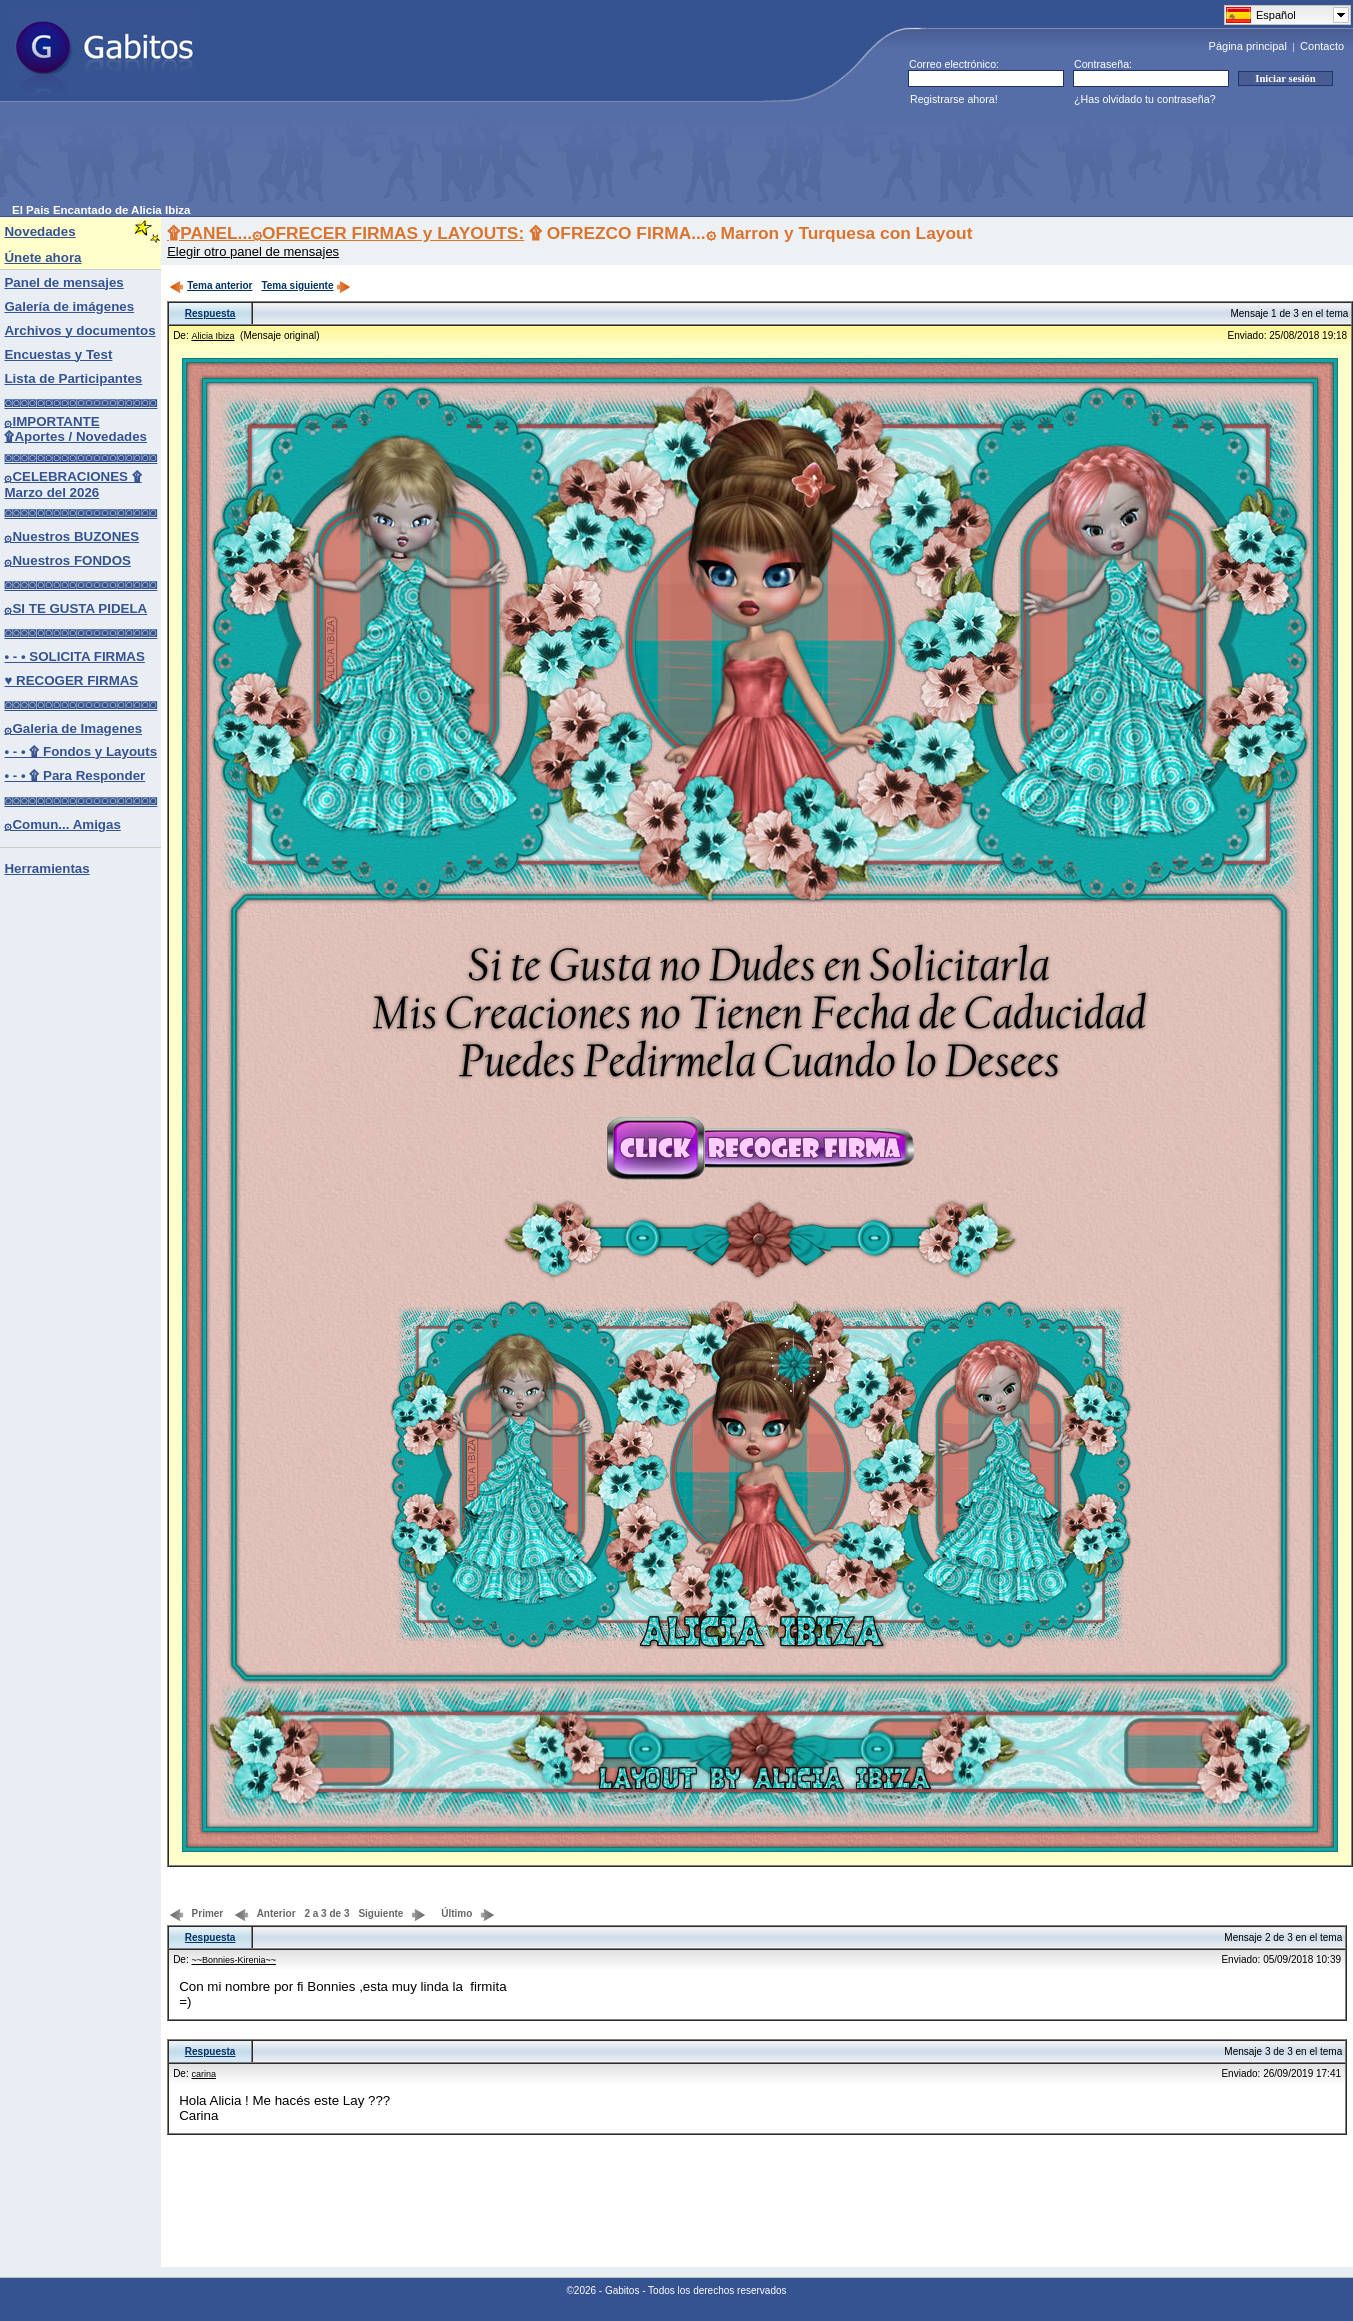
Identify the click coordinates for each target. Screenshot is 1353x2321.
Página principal (1248, 46)
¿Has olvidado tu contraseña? (1145, 99)
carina (203, 2074)
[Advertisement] (376, 159)
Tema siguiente (306, 285)
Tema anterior (210, 285)
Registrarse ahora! (954, 99)
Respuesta (210, 313)
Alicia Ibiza (212, 336)
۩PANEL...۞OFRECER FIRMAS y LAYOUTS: (345, 233)
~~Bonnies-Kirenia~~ (233, 1960)
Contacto (1322, 46)
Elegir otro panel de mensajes (253, 251)
